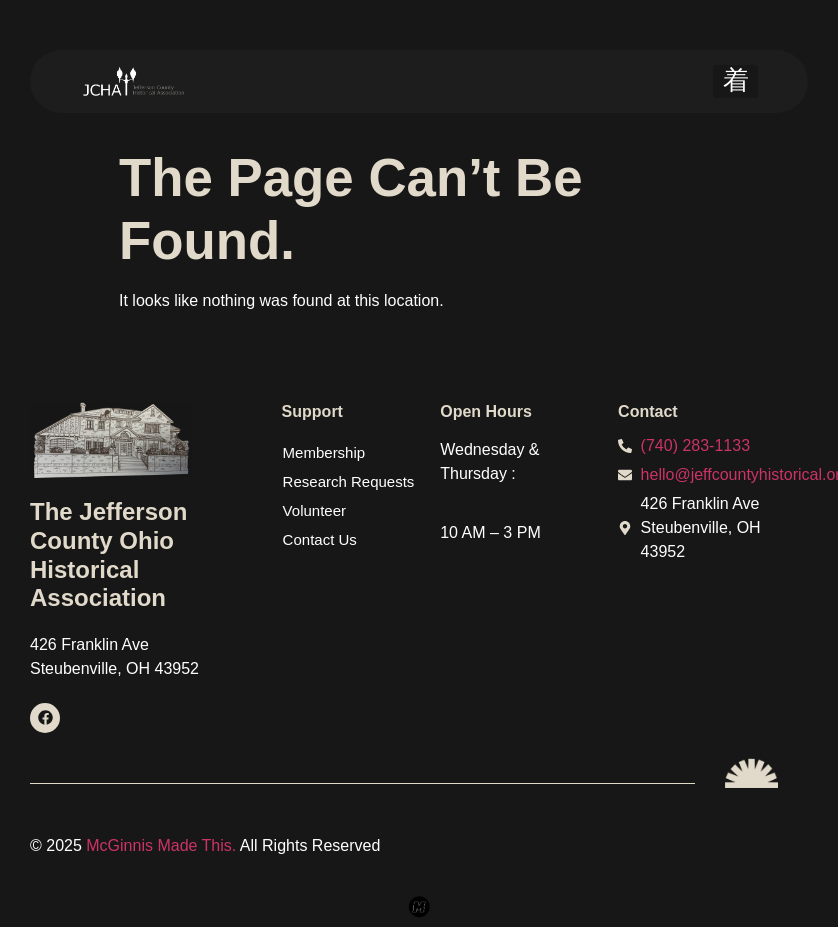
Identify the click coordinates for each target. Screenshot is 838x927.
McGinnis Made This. (163, 845)
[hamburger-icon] (735, 81)
